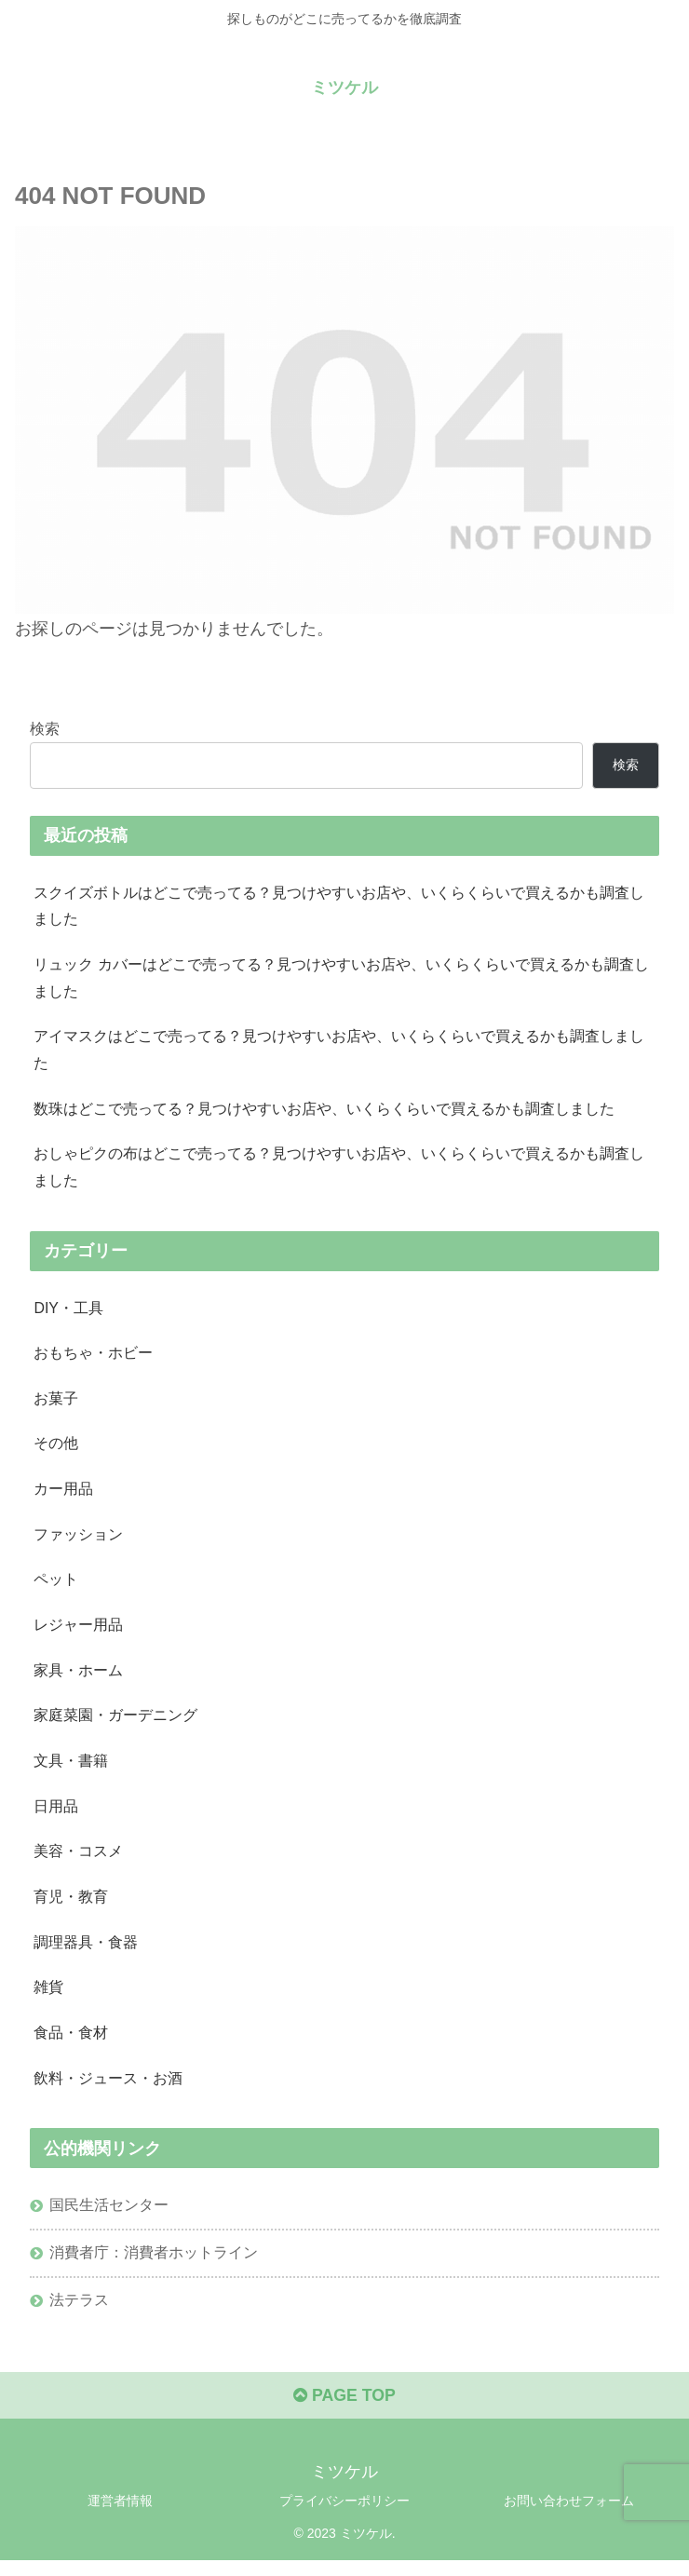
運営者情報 (120, 2515)
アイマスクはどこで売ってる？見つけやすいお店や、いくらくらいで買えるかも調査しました (339, 1052)
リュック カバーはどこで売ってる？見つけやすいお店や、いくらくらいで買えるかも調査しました (341, 979)
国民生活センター (109, 2217)
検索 (45, 727)
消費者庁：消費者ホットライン (153, 2265)
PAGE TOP (344, 2411)
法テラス (79, 2313)
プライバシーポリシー (344, 2515)
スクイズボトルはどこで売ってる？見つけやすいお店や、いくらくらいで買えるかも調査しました (339, 906)
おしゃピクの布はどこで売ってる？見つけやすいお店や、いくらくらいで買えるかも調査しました (339, 1170)
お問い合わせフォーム (569, 2515)
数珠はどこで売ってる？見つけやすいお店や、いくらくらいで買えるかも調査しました (324, 1111)
